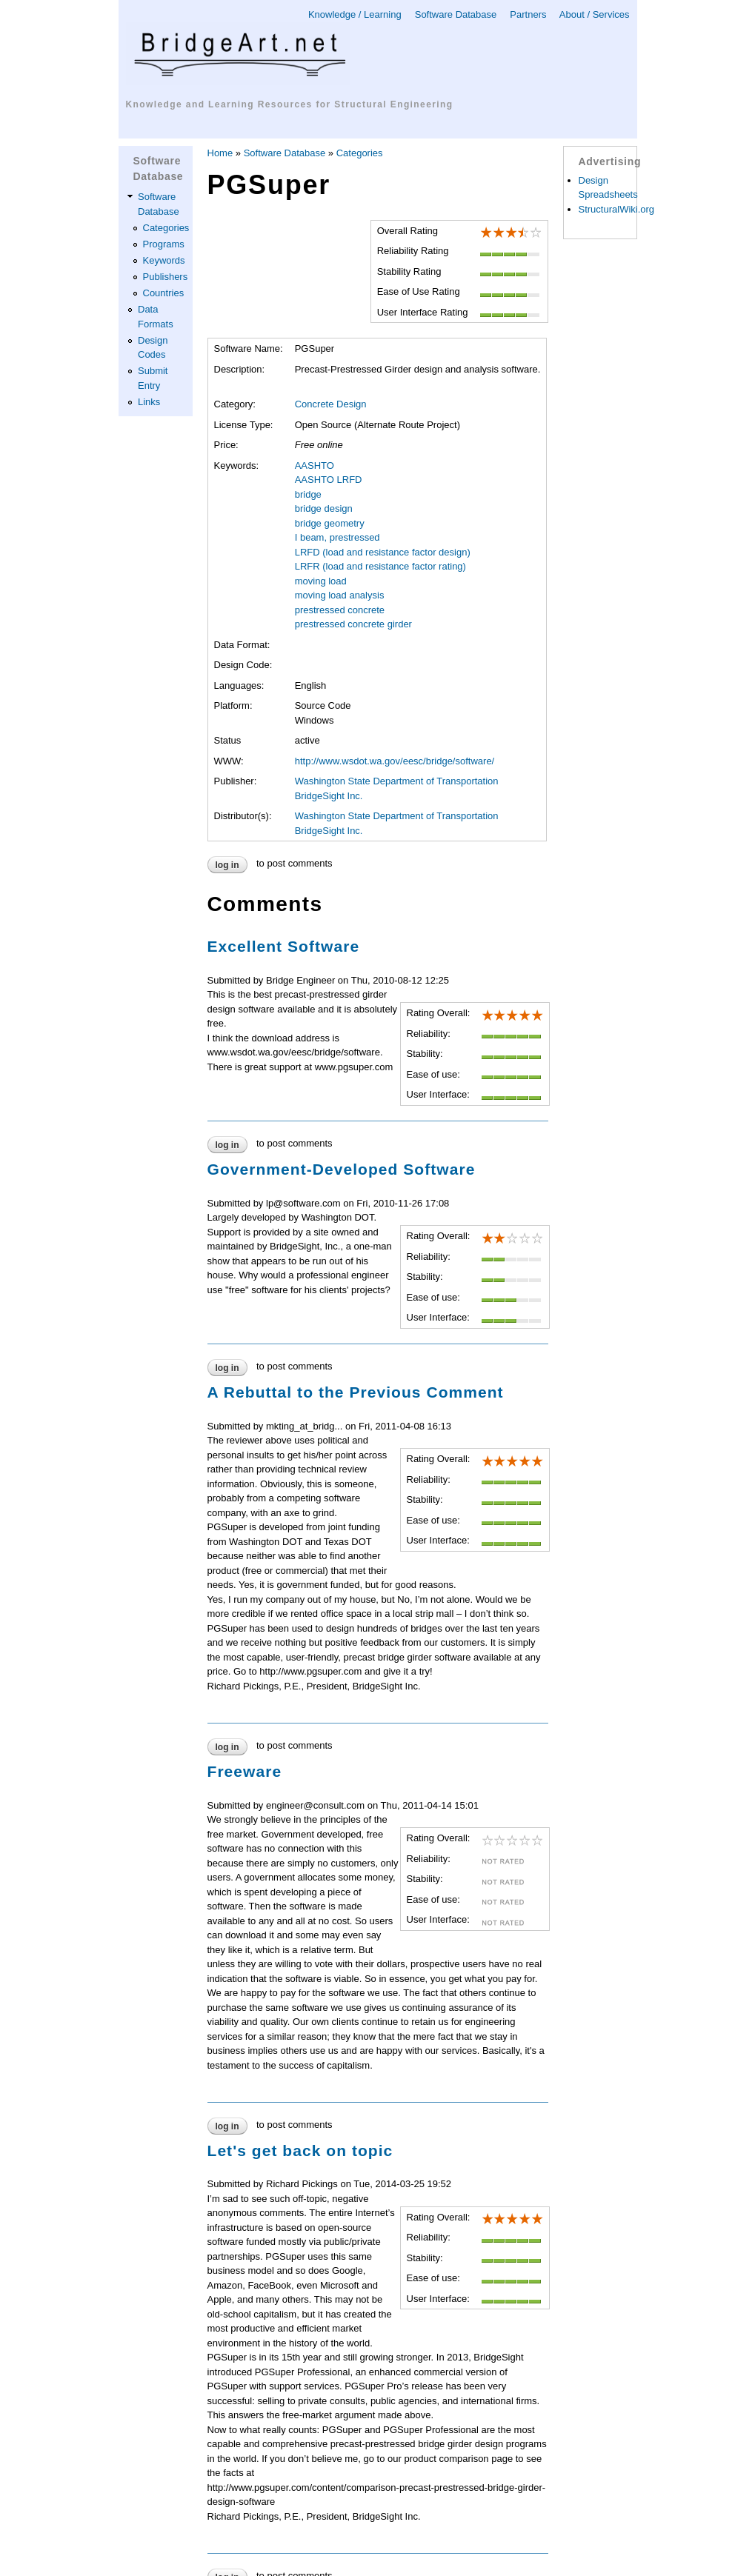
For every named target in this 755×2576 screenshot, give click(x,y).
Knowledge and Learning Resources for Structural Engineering (289, 104)
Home (220, 153)
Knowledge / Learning (355, 14)
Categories (166, 227)
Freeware (244, 1771)
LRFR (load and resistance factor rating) (380, 566)
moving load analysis (340, 595)
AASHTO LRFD (328, 479)
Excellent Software (283, 946)
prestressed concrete (340, 609)
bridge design (324, 508)
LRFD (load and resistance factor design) (382, 552)
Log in (227, 865)
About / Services (594, 14)
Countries (163, 292)
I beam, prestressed (337, 537)
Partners (528, 14)
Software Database (456, 14)
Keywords (164, 260)
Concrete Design (331, 404)
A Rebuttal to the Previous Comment (355, 1392)
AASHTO (314, 465)
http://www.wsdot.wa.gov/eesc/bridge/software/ (395, 761)
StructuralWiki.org (617, 209)
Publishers (165, 276)
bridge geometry (330, 523)
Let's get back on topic (300, 2150)
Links (149, 401)
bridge (308, 494)
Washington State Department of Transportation (397, 781)
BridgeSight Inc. (329, 795)
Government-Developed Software (341, 1169)
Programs (163, 244)
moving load (321, 581)
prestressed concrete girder (353, 624)
